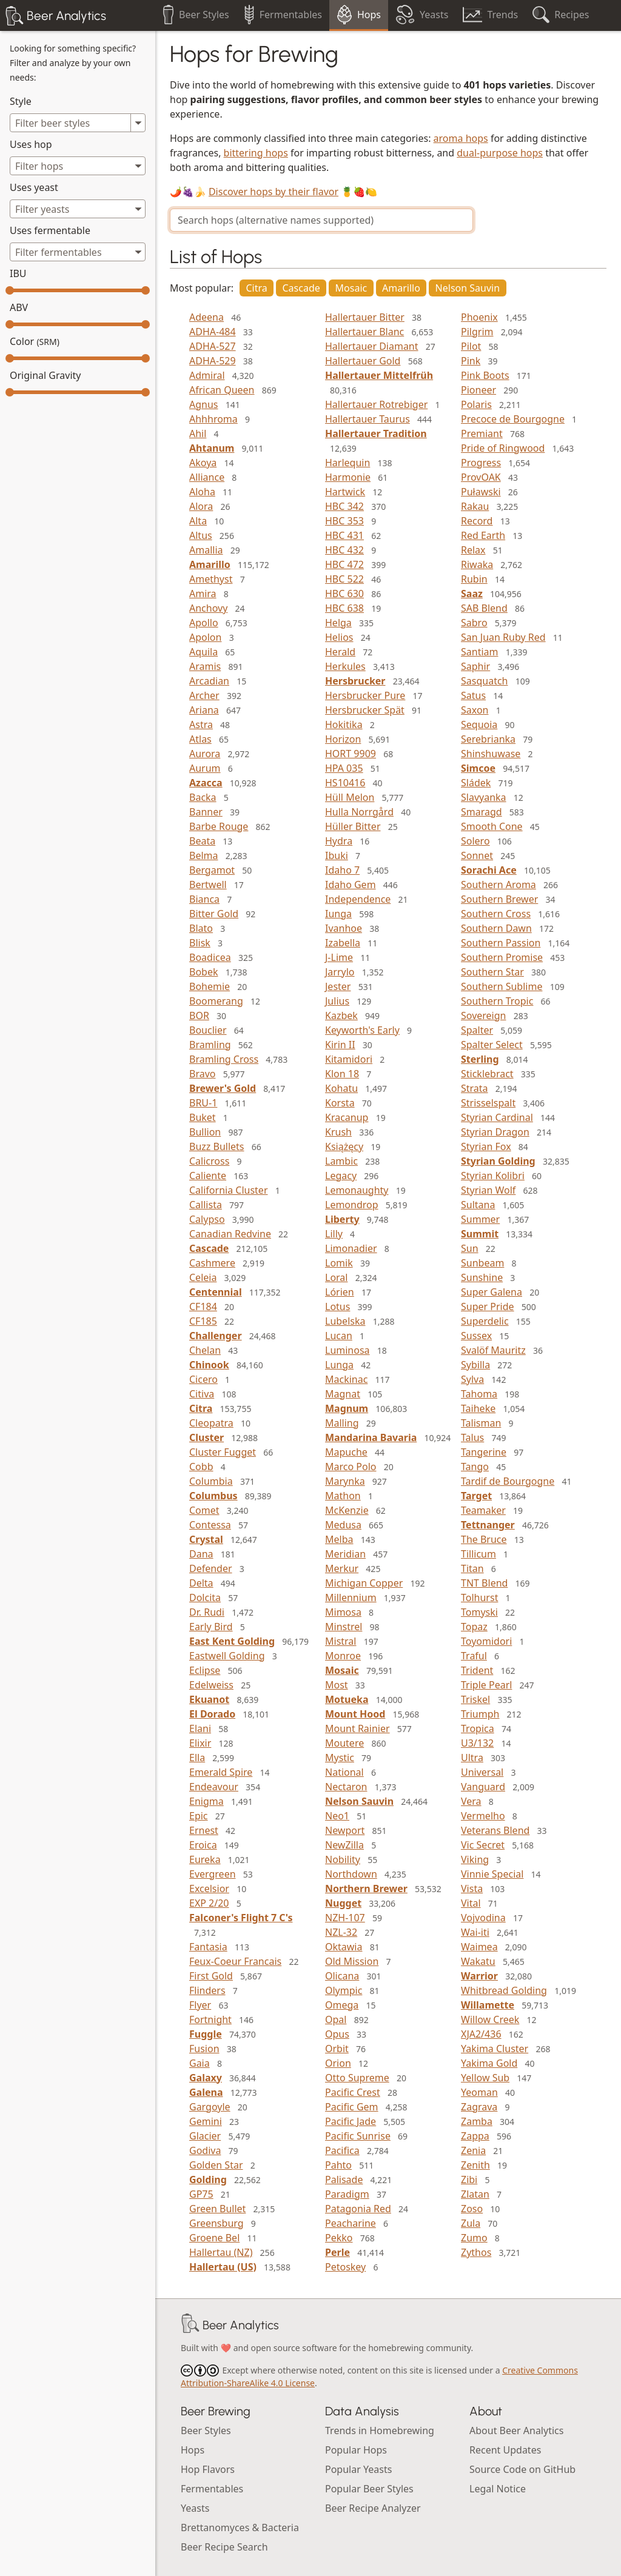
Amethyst (210, 579)
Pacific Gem (351, 2106)
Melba (339, 1539)
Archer (204, 695)
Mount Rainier (357, 1728)
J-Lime (339, 957)
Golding (208, 2179)
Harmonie (348, 477)
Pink (470, 360)
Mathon (343, 1495)
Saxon (474, 710)
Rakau (475, 506)
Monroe (343, 1655)
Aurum (205, 768)
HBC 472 (344, 564)
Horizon (343, 739)
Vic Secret (483, 1845)
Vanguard (483, 1786)
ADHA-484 (212, 331)
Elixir (200, 1743)
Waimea (479, 1946)
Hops (192, 2450)
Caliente (207, 1175)
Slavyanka (483, 797)
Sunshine (482, 1277)
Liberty (342, 1219)
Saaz (472, 593)
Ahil (197, 433)
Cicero (203, 1379)
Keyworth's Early (362, 1030)
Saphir (475, 666)
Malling (342, 1423)
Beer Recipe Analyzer (373, 2508)
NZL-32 (341, 1932)
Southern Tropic (497, 1001)
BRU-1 (203, 1102)
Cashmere (212, 1263)
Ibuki (336, 855)
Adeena (206, 317)
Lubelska (345, 1321)
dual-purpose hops (500, 152)
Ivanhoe (343, 928)
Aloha (202, 491)
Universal (482, 1772)
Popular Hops (356, 2450)
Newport (344, 1830)
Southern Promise (502, 957)
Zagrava (479, 2106)
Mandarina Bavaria (371, 1437)
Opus (337, 2034)
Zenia (473, 2150)
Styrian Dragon (495, 1132)
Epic (198, 1815)
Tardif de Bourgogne (507, 1481)
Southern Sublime (501, 986)
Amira (203, 593)
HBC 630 (344, 593)
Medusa (343, 1524)
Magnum (346, 1408)
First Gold (211, 1975)
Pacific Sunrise (358, 2136)
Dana (201, 1554)
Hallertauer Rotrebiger (376, 404)
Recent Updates (505, 2450)
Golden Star (216, 2165)
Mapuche (346, 1452)
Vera (471, 1801)
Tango (475, 1466)
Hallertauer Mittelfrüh (379, 375)
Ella (197, 1757)
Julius (337, 1001)
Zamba (476, 2121)
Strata (474, 1088)
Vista (472, 1888)
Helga (338, 622)
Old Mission (351, 1961)
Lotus (337, 1306)
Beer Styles (206, 2430)
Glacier (205, 2136)
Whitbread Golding (504, 1990)
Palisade (344, 2179)
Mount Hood (355, 1714)
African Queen (222, 389)
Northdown (351, 1874)
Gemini (205, 2121)
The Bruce (484, 1539)
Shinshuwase (490, 753)
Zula (470, 2223)
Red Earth (483, 535)
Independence (358, 899)
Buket (202, 1117)
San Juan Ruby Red (503, 637)
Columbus (213, 1495)
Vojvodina (483, 1917)
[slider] (9, 290)
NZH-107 (345, 1917)
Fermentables (212, 2488)
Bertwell (208, 884)
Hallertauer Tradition (376, 433)
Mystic (339, 1757)
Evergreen (212, 1874)
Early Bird (211, 1626)
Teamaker (483, 1510)
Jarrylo (340, 972)
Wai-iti (475, 1932)
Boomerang (216, 1001)
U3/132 (477, 1743)
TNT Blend (484, 1583)
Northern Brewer (366, 1888)
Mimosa (343, 1612)
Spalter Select (492, 1044)
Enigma (206, 1801)
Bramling (210, 1044)
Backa (203, 797)
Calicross (209, 1161)
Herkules (345, 666)
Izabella (342, 942)
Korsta (340, 1102)
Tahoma (479, 1393)
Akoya (203, 462)
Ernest (203, 1830)
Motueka (347, 1699)
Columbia (211, 1481)
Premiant (482, 433)
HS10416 (345, 782)
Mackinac (346, 1379)
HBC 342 (344, 506)
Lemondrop (351, 1204)
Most (336, 1684)
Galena (206, 2092)
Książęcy (344, 1146)
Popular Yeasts (358, 2469)
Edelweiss (211, 1684)
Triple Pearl (486, 1684)
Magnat (342, 1393)
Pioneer (478, 389)
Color (34, 341)
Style (21, 101)
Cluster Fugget (222, 1452)
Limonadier (351, 1248)
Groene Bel (214, 2237)
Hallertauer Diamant (371, 346)
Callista (205, 1204)
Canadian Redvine (230, 1233)
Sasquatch (484, 680)
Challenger (215, 1335)
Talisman (481, 1423)
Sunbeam (482, 1263)
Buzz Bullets (216, 1146)
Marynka (345, 1481)
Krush (338, 1132)
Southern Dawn (496, 928)
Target (476, 1495)
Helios (339, 637)
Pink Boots (485, 375)
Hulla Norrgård (359, 811)
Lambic (341, 1161)
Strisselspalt (488, 1102)
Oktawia (343, 1946)
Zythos (476, 2252)
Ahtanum (211, 448)
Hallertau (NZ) (220, 2252)
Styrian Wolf (488, 1190)
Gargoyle (209, 2106)
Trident (477, 1670)
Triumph (480, 1714)
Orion (338, 2063)
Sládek (476, 782)
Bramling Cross (223, 1059)
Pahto (338, 2165)
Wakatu (478, 1961)
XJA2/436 (481, 2034)
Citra (256, 288)
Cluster (206, 1437)
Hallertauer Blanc (364, 331)
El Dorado (212, 1714)
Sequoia (479, 724)
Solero (475, 841)
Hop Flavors (208, 2469)
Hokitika (344, 724)
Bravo (202, 1073)
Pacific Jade (350, 2121)
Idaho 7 (342, 870)
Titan (472, 1568)
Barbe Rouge (218, 826)
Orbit (337, 2048)
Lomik (339, 1263)
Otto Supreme (357, 2077)
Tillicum (478, 1554)
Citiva (201, 1393)
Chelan (205, 1350)
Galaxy (205, 2077)
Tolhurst (479, 1597)
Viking (475, 1859)
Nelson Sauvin (467, 288)
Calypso (207, 1219)
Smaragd (481, 811)
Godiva (205, 2150)
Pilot (471, 346)
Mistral (340, 1641)
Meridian (345, 1554)
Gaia (199, 2063)
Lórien (339, 1292)
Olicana (342, 1975)
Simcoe (478, 768)
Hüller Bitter (353, 826)
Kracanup (346, 1117)
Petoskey (345, 2266)
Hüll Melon (349, 797)
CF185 (203, 1321)
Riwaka (477, 564)
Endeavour (213, 1786)
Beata (202, 841)
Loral (336, 1277)
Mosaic (351, 288)
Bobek (203, 972)
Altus (200, 535)
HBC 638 (344, 608)
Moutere (344, 1743)
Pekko (338, 2237)
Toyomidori (486, 1641)
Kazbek (341, 1015)
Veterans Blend (495, 1830)
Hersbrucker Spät (364, 710)
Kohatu (341, 1088)
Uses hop (31, 144)
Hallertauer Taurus (367, 419)
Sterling (480, 1059)
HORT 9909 (350, 753)
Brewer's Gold (222, 1088)
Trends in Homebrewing (379, 2430)
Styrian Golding (498, 1161)
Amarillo (401, 288)
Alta (198, 520)
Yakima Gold (489, 2063)
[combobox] (78, 165)
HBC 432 (344, 550)
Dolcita (205, 1597)
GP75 (201, 2194)
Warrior (479, 1975)
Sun (469, 1248)
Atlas (200, 739)
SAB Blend (484, 608)
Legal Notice (497, 2488)
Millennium (351, 1597)
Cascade (301, 288)
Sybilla (475, 1364)
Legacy (341, 1175)
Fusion (204, 2048)
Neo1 (337, 1815)
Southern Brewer (499, 899)
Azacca (206, 782)
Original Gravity (45, 375)
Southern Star (492, 972)
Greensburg (216, 2223)
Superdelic (485, 1321)
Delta (201, 1583)
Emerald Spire (220, 1772)
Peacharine (350, 2223)
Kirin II (340, 1044)
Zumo (474, 2237)
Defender (210, 1568)
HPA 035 (344, 768)
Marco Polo (350, 1466)
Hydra (338, 841)
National (344, 1772)
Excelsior (209, 1888)
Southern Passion (500, 942)
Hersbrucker (355, 680)
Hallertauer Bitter (364, 317)
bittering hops (256, 152)
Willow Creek (490, 2019)
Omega (341, 2005)
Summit (479, 1233)
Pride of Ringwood (503, 448)
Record (476, 520)
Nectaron (346, 1786)
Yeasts (195, 2508)
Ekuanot (209, 1699)
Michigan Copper (364, 1583)
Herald (340, 651)
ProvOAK (481, 477)
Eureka (205, 1859)
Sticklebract (487, 1073)
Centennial (215, 1292)
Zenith (475, 2165)
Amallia (206, 550)
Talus (472, 1437)
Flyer (200, 2005)
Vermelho (483, 1815)
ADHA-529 (212, 360)
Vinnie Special (492, 1874)
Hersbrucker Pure (365, 695)
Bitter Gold (213, 913)
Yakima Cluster (494, 2048)
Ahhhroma (213, 419)
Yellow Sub (485, 2077)
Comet (204, 1510)
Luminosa (347, 1350)
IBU (18, 273)
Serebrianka (488, 739)
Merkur (341, 1568)
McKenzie (347, 1510)
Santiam (479, 651)
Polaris (476, 404)
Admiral (207, 375)
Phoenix (479, 317)
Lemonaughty (356, 1190)
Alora (201, 506)
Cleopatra (211, 1423)
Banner (206, 811)
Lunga (339, 1364)
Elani (200, 1728)
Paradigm (347, 2194)
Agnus (203, 404)
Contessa (210, 1524)
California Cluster (228, 1190)
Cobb (201, 1466)
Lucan (338, 1335)
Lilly (334, 1233)
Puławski (481, 491)
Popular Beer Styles (369, 2488)
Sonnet (477, 855)
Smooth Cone (492, 826)
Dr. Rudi (206, 1612)
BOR (199, 1015)
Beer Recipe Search (224, 2547)
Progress (481, 462)
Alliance (206, 477)
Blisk (199, 942)
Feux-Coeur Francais (235, 1961)
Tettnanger (488, 1524)
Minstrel (343, 1626)
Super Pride (487, 1306)
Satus (473, 695)
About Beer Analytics (516, 2430)
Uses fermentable (50, 230)
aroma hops (461, 138)
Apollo (203, 622)
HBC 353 (344, 520)
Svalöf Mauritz (493, 1350)
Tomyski (479, 1612)
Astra (201, 724)
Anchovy (208, 608)
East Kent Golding (232, 1641)
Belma (203, 855)
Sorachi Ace (489, 870)
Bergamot (212, 870)
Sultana (478, 1204)
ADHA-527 (212, 346)
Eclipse (204, 1670)
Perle (337, 2252)
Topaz (474, 1626)
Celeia (203, 1277)
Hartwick (345, 491)
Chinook (209, 1364)
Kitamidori (348, 1059)
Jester (338, 986)
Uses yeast (34, 187)
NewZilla (344, 1845)
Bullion (205, 1132)
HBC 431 (344, 535)
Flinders (207, 1990)
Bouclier (208, 1030)
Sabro (474, 622)
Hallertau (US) (223, 2266)
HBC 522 (344, 579)
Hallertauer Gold (362, 360)
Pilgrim (477, 331)
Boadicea (210, 957)
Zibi (469, 2179)
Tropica (477, 1728)
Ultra (472, 1757)
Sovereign (483, 1015)
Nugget (343, 1903)
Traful (474, 1655)
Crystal (206, 1539)
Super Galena (491, 1292)
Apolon (205, 637)
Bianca (204, 899)
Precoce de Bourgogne (513, 419)
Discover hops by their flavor (273, 191)
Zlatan (475, 2194)
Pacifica (342, 2150)
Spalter (477, 1030)
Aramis (205, 666)
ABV (19, 307)
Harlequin (347, 462)
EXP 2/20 (209, 1903)
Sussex (476, 1335)
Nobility (342, 1859)
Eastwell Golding (226, 1655)
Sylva (472, 1379)
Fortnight (210, 2019)
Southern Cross (496, 913)
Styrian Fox (486, 1146)
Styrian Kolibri (493, 1175)
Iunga (338, 913)
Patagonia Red (358, 2208)
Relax (473, 550)
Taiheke (478, 1408)
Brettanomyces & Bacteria (240, 2527)
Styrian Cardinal (497, 1117)
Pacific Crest (352, 2092)
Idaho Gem (350, 884)
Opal (335, 2019)
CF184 (203, 1306)
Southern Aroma (498, 884)
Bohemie (209, 986)
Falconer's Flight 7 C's (240, 1917)
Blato (201, 928)
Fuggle (205, 2034)
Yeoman (479, 2092)
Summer (480, 1219)
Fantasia (208, 1946)
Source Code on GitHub (522, 2469)
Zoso (472, 2208)
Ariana (204, 710)
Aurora (204, 753)
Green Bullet (217, 2208)
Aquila (203, 651)
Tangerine (483, 1452)
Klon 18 (342, 1073)
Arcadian (209, 680)
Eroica (203, 1845)
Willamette (487, 2005)
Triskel (475, 1699)
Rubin (474, 579)
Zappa (475, 2136)
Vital (471, 1903)
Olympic (343, 1990)
